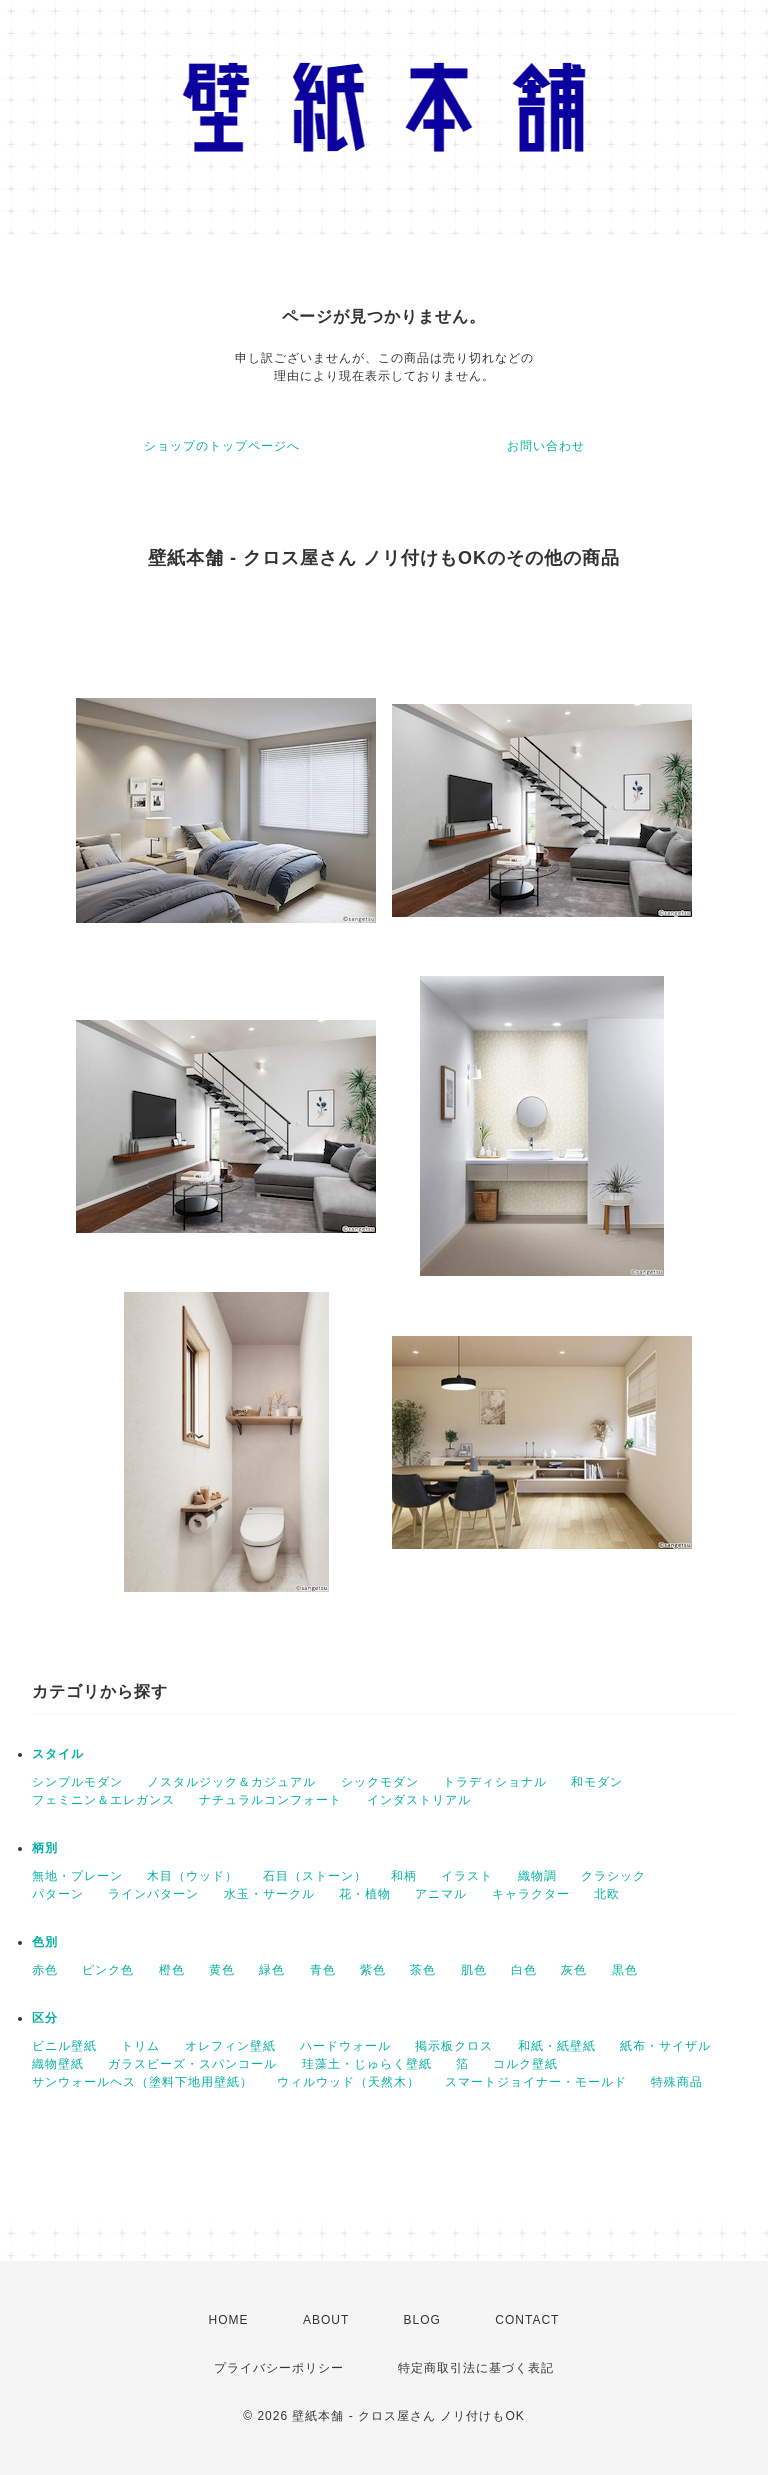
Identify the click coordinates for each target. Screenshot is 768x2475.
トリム (140, 2046)
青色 (323, 1970)
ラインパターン (153, 1894)
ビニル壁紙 (64, 2046)
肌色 (474, 1970)
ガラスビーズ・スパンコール (192, 2064)
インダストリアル (419, 1800)
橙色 (172, 1970)
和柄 (404, 1876)
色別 (45, 1942)
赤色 (45, 1970)
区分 (45, 2018)
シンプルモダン (77, 1782)
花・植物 (365, 1894)
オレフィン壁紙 (230, 2046)
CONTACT (527, 2320)
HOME (229, 2320)
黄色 (222, 1970)
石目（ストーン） (315, 1876)
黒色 (625, 1970)
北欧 (607, 1894)
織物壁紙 (58, 2064)
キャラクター (531, 1894)
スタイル (58, 1754)
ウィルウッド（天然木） (348, 2082)
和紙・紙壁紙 (557, 2046)
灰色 (574, 1970)
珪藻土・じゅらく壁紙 (367, 2064)
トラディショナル (495, 1782)
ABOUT (326, 2320)
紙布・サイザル (665, 2046)
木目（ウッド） (192, 1876)
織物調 (537, 1876)
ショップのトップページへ (222, 446)
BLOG (422, 2320)
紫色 (373, 1970)
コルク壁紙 (525, 2064)
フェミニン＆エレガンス (103, 1800)
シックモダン (380, 1782)
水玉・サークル (269, 1894)
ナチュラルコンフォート (270, 1800)
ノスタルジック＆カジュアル (231, 1782)
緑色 (272, 1970)
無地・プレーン (77, 1876)
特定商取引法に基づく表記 (476, 2368)
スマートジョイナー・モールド (536, 2082)
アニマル (441, 1894)
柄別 (45, 1848)
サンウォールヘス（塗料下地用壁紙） (142, 2082)
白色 (524, 1970)
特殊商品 (677, 2082)
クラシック (613, 1876)
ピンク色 (108, 1970)
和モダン (597, 1782)
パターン (58, 1894)
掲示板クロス (454, 2046)
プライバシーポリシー (279, 2368)
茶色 (423, 1970)
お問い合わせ (546, 446)
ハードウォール (345, 2046)
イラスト (467, 1876)
